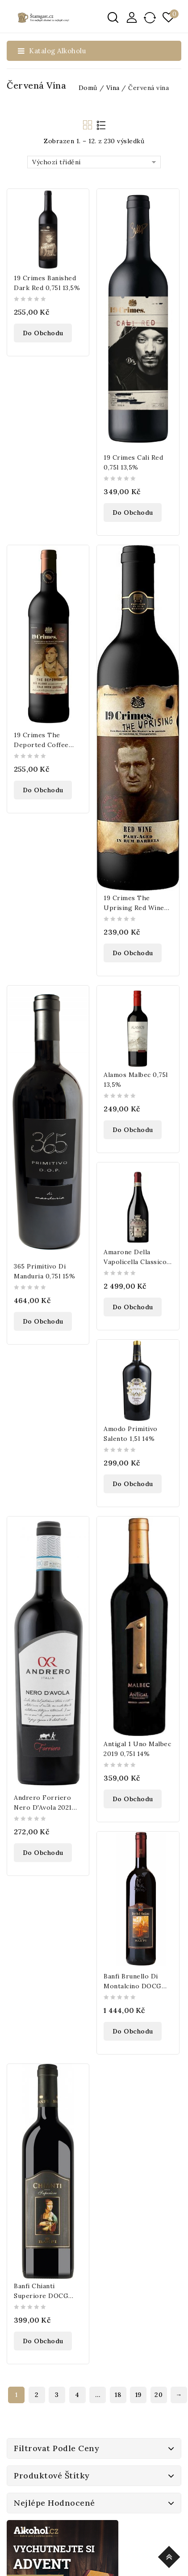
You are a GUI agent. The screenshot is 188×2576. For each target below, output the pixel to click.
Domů (88, 88)
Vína (113, 88)
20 (159, 2395)
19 (138, 2395)
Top (170, 2555)
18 (118, 2395)
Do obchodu (43, 333)
